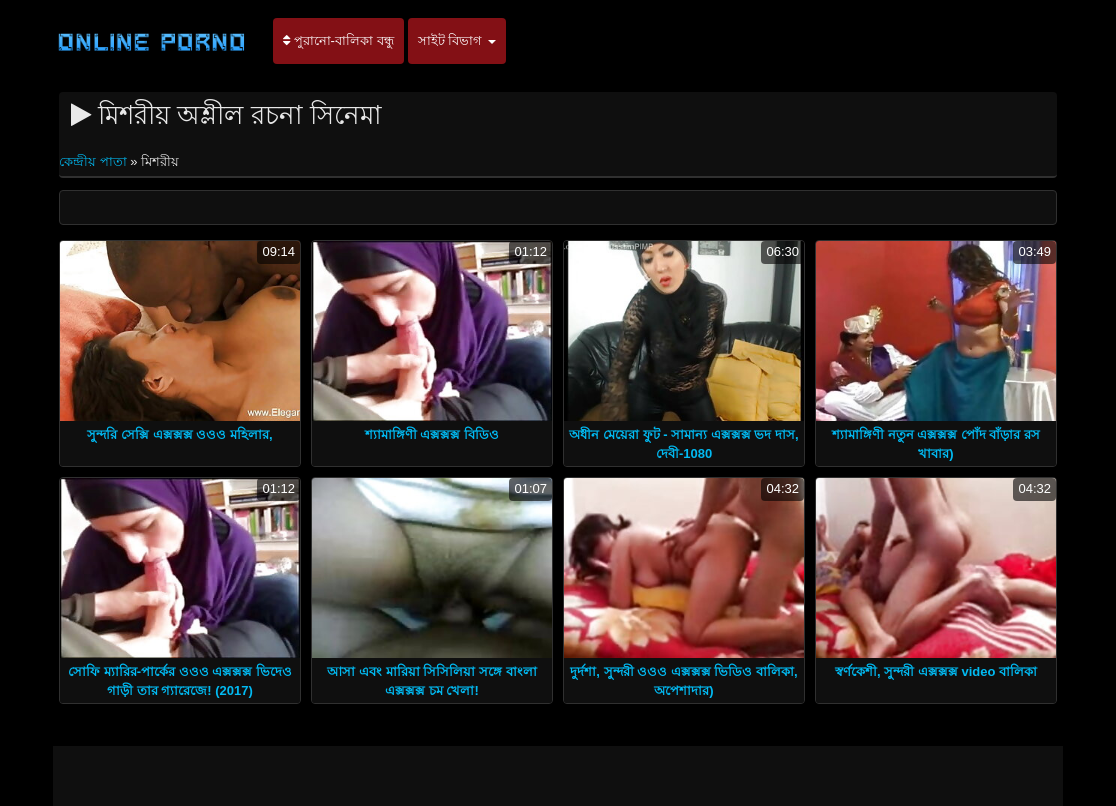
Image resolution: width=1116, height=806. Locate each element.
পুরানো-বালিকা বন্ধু (338, 40)
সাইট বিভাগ (457, 40)
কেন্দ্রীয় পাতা (94, 161)
